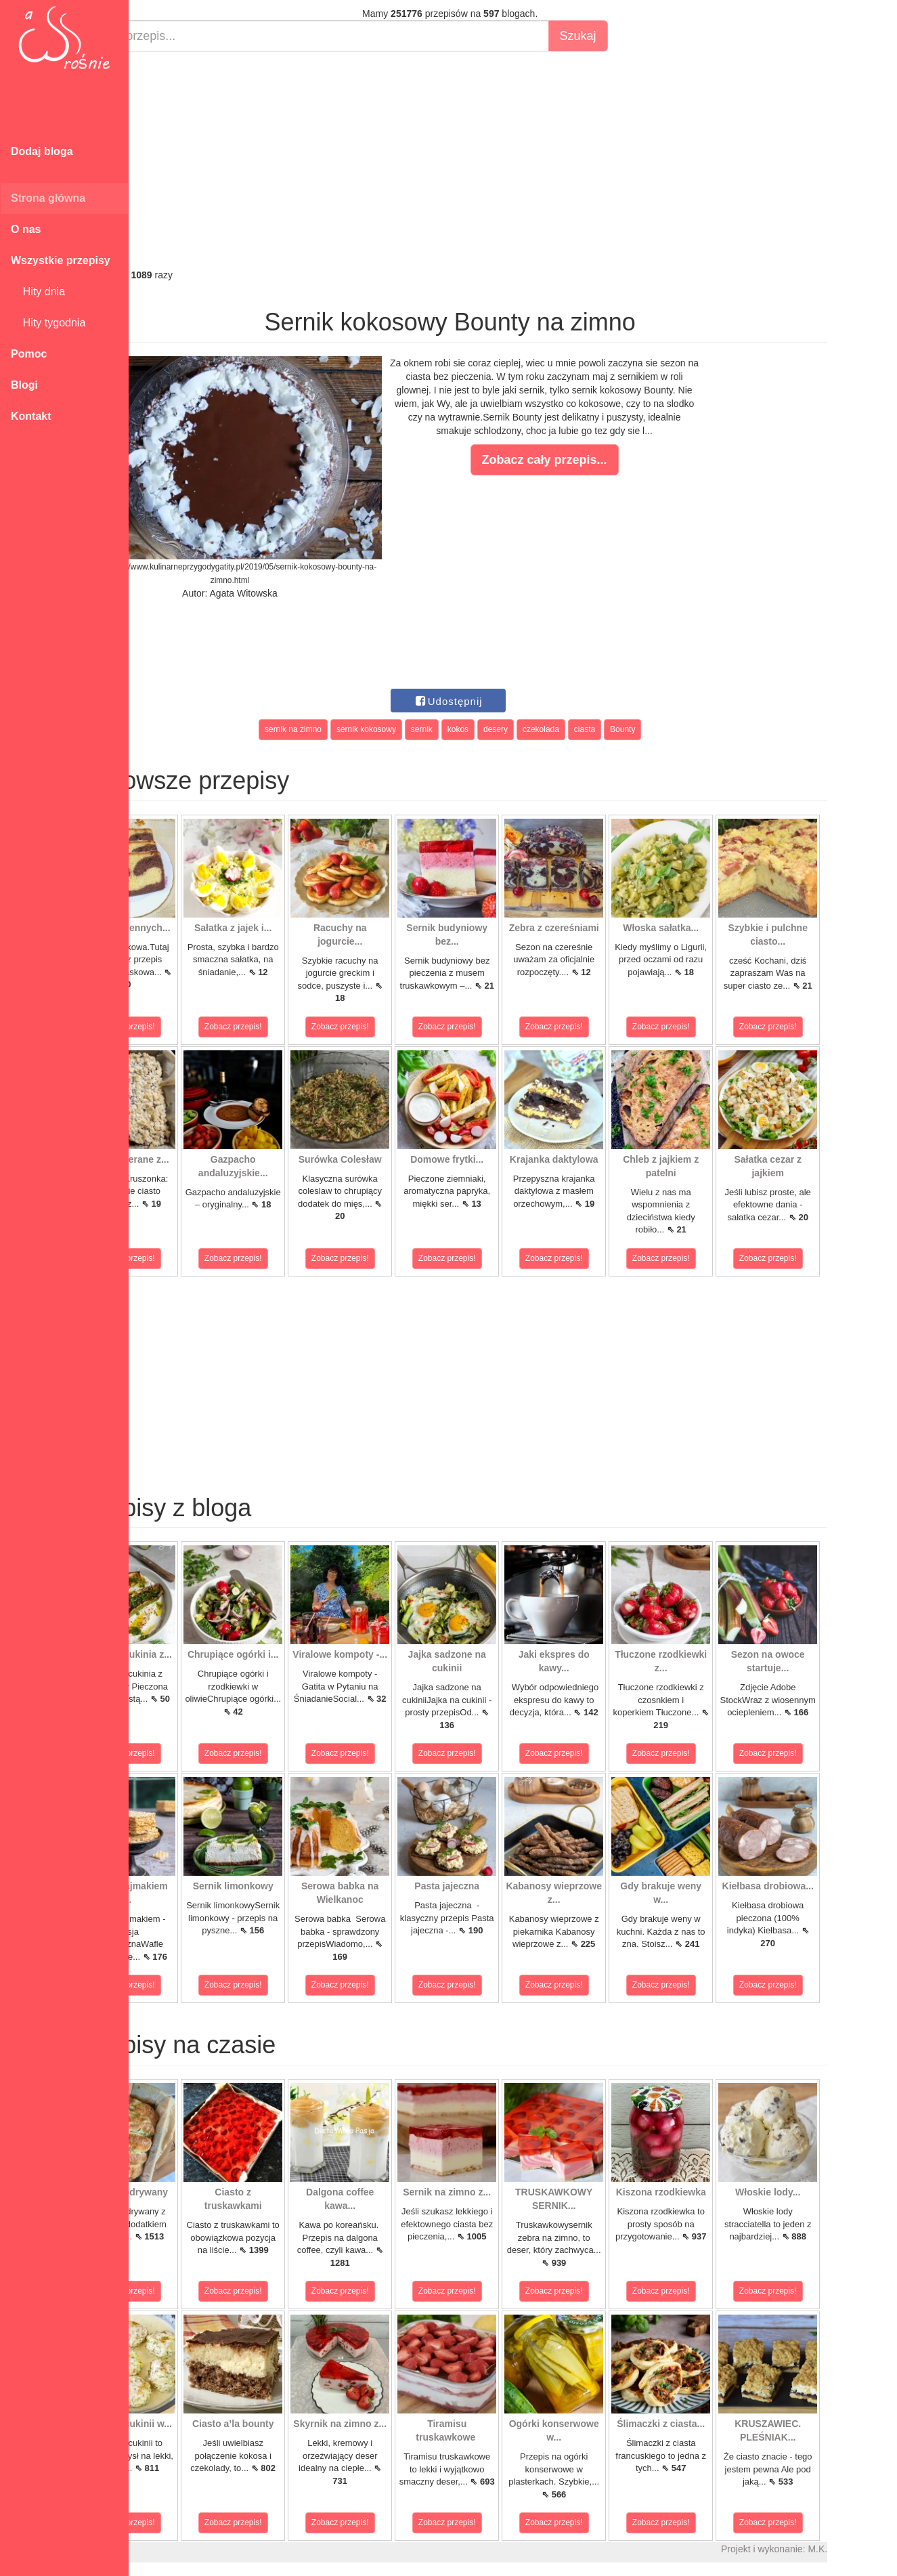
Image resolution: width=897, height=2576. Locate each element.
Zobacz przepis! (189, 1026)
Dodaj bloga (42, 151)
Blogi (24, 385)
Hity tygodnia (48, 322)
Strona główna (48, 198)
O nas (26, 229)
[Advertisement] (512, 160)
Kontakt (31, 416)
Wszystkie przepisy (60, 260)
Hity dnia (38, 291)
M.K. (880, 2548)
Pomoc (29, 354)
